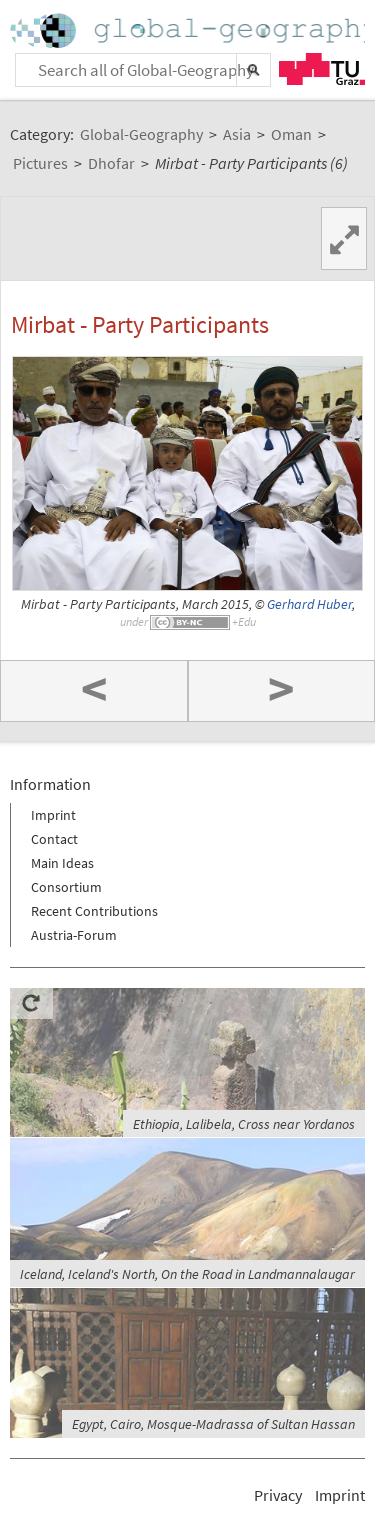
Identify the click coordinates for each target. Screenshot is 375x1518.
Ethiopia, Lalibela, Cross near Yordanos (244, 1124)
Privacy (278, 1495)
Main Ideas (62, 863)
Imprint (53, 815)
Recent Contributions (94, 911)
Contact (54, 839)
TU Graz (322, 69)
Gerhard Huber (309, 604)
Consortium (66, 887)
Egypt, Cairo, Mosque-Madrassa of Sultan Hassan (213, 1424)
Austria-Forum (74, 935)
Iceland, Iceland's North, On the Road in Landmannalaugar (187, 1274)
